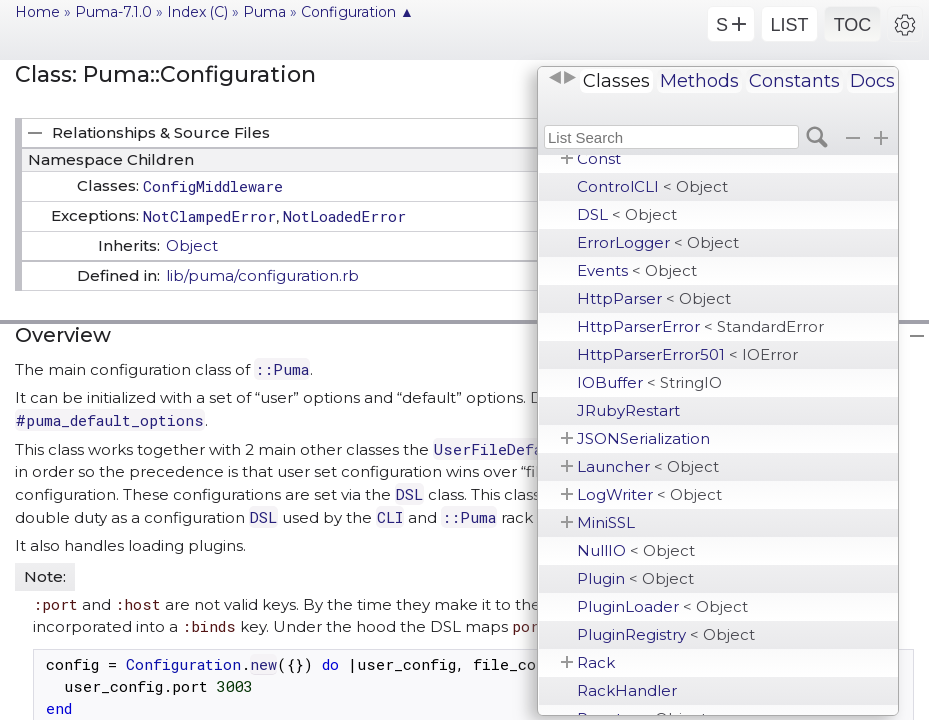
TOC (853, 25)
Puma (264, 12)
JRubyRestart (628, 410)
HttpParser (654, 298)
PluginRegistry (666, 634)
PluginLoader (662, 606)
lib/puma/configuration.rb (262, 275)
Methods (699, 81)
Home (37, 12)
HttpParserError (700, 326)
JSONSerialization (643, 438)
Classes (616, 81)
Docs (872, 81)
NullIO (636, 550)
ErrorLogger (658, 242)
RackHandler (627, 690)
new (263, 664)
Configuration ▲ (357, 12)
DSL (627, 214)
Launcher (648, 466)
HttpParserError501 (687, 354)
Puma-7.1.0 (113, 12)
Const (599, 158)
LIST (789, 25)
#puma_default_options (110, 420)
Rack (596, 662)
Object (192, 245)
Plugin (635, 578)
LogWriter (649, 494)
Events (637, 270)
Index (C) (197, 12)
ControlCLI (652, 186)
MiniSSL (606, 522)
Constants (794, 81)
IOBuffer (649, 382)
